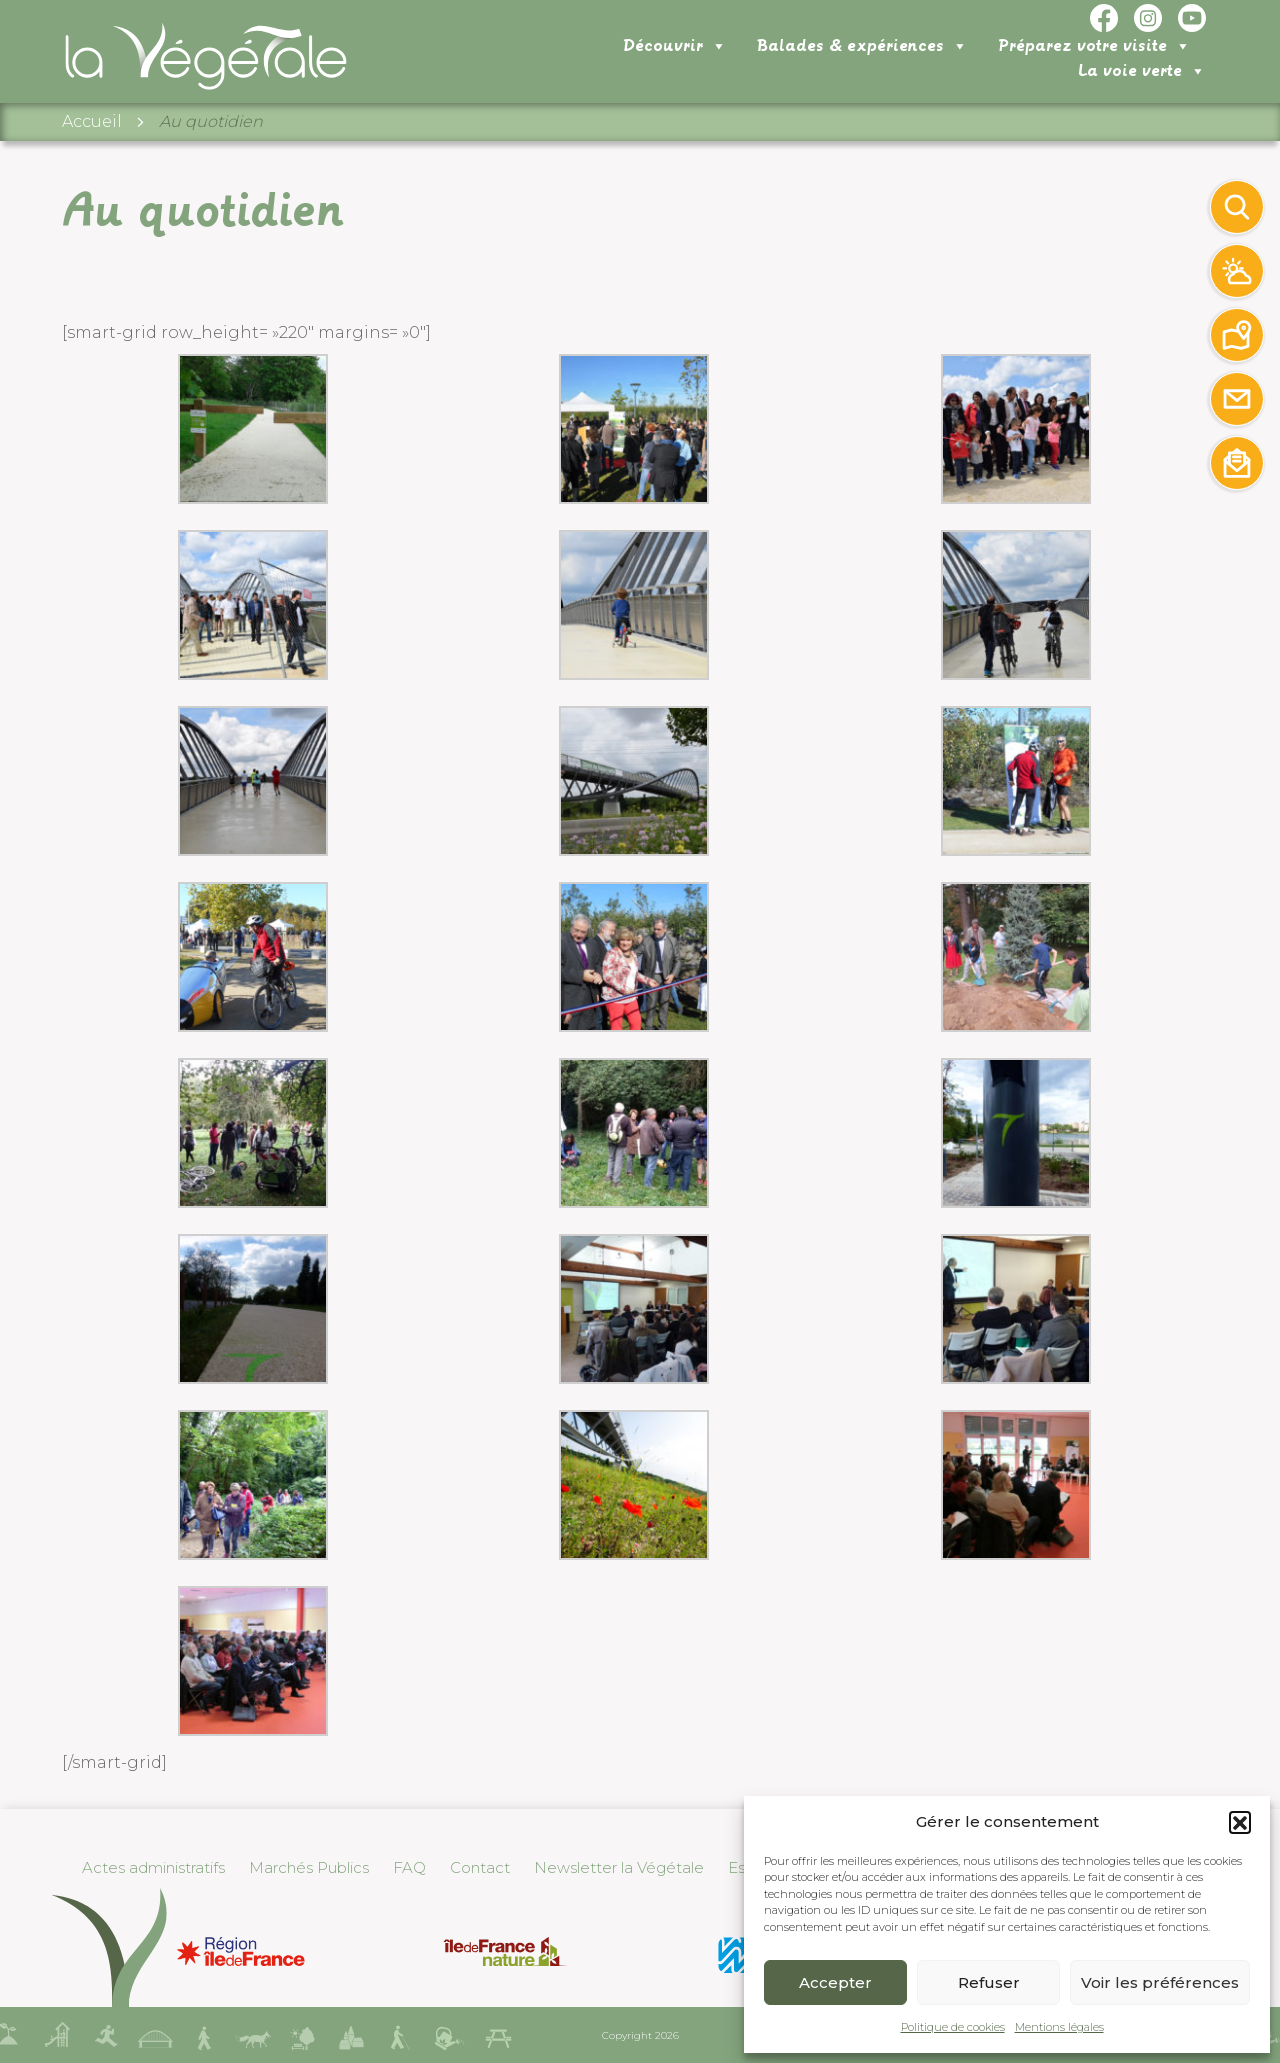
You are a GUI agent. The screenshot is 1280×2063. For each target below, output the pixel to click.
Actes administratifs (153, 1867)
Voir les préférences (1160, 1982)
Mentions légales (1059, 2027)
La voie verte (1142, 69)
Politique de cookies (953, 2027)
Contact (480, 1867)
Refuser (989, 1982)
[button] (1240, 1822)
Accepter (835, 1982)
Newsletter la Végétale (619, 1867)
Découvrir (517, 70)
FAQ (409, 1867)
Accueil (92, 130)
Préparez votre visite (936, 70)
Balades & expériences (704, 70)
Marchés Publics (309, 1867)
